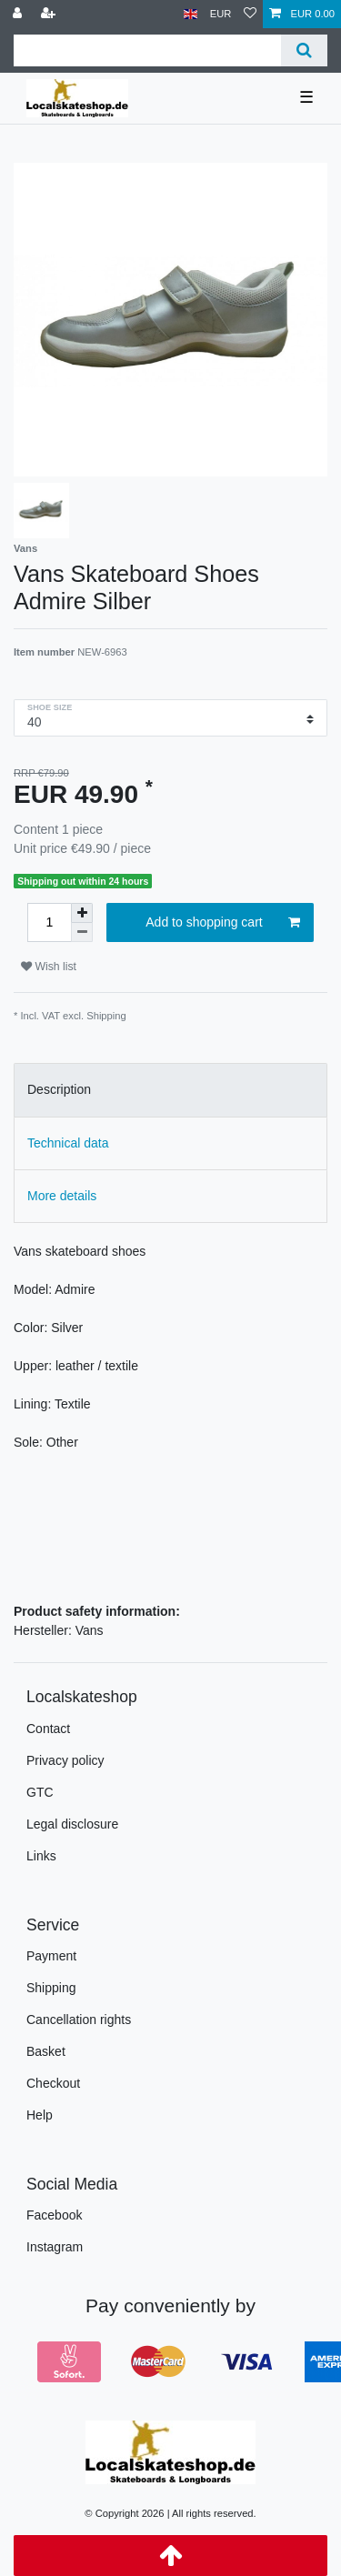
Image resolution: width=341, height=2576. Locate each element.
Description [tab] (59, 1089)
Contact (48, 1728)
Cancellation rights (78, 2019)
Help (39, 2115)
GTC (40, 1792)
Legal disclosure (72, 1824)
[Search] (304, 50)
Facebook (54, 2215)
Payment (51, 1956)
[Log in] (19, 14)
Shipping (106, 1015)
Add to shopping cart (222, 923)
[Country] (190, 14)
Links (41, 1856)
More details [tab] (61, 1195)
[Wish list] (250, 14)
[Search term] (147, 50)
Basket (45, 2051)
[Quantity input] (49, 922)
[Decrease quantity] (82, 932)
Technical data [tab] (68, 1143)
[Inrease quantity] (82, 913)
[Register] (50, 14)
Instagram (54, 2247)
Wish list (48, 966)
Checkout (53, 2083)
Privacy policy (65, 1760)
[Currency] (221, 14)
